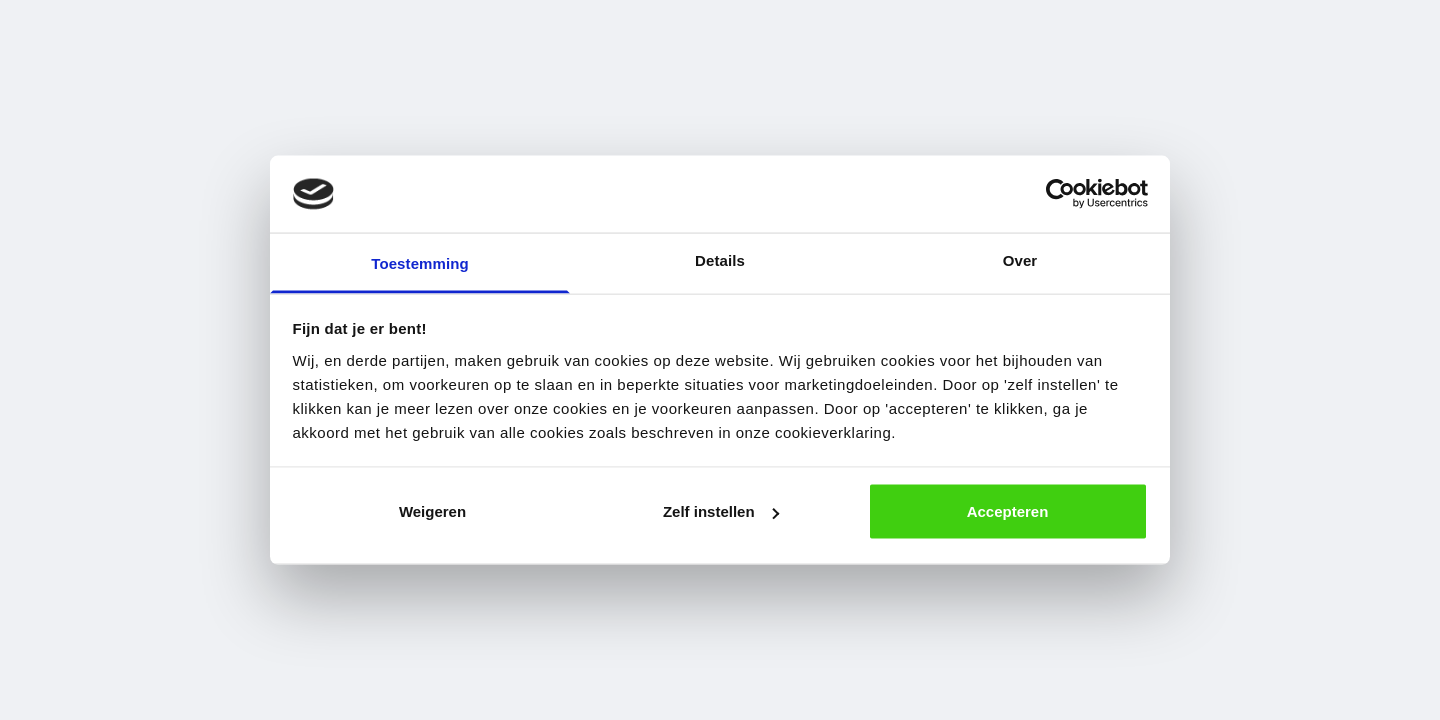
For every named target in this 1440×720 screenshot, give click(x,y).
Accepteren (1008, 511)
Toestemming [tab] (420, 262)
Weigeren (432, 511)
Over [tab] (1020, 259)
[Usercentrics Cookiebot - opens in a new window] (1060, 194)
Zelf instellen (721, 511)
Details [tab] (720, 259)
